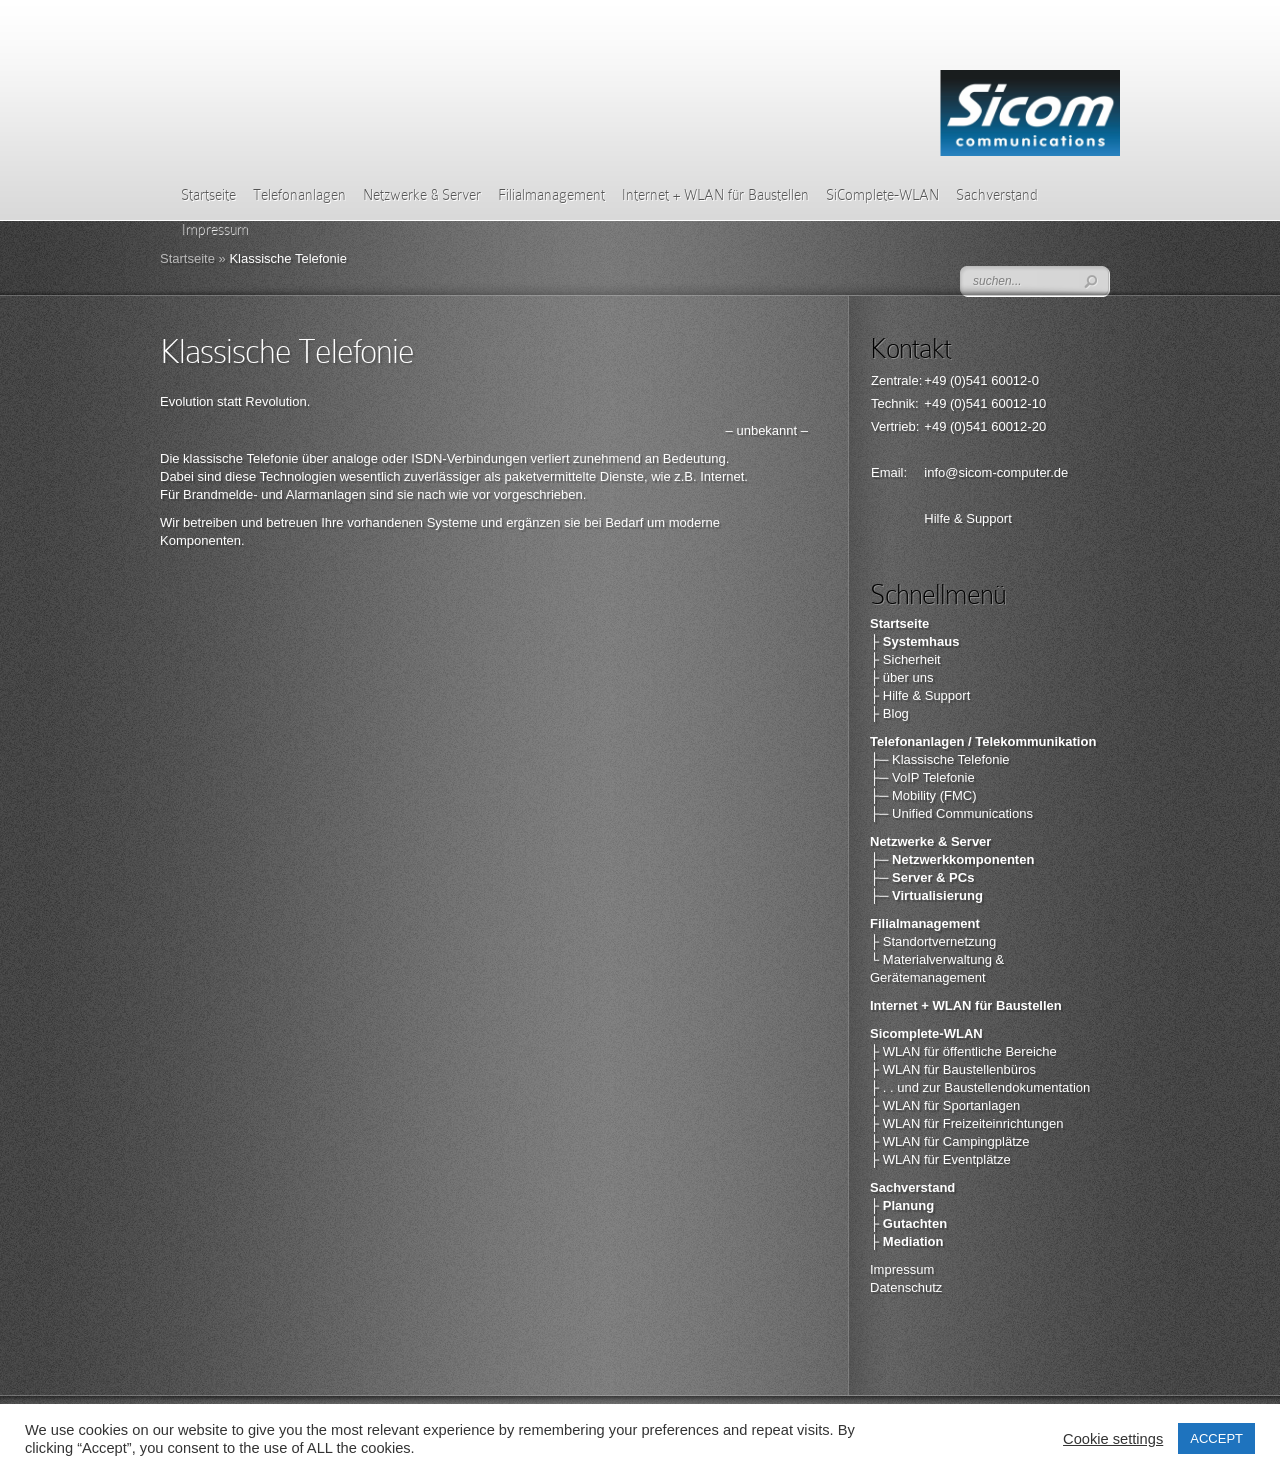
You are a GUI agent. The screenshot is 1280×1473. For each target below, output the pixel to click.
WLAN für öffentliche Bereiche (970, 1051)
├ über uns (901, 677)
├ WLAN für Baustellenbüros (953, 1069)
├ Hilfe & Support (920, 695)
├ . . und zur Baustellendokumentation (980, 1087)
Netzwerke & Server (422, 195)
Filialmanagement (551, 195)
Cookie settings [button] (1113, 1439)
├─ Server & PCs (922, 877)
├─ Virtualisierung (926, 895)
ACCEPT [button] (1216, 1438)
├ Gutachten (908, 1223)
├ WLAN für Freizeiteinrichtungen (966, 1123)
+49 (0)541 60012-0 (981, 380)
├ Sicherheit (905, 659)
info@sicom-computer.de (996, 472)
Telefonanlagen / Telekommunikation (983, 741)
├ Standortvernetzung (933, 941)
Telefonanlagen (299, 195)
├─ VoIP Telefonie (922, 777)
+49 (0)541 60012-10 (985, 403)
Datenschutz (906, 1287)
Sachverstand (997, 195)
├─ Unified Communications (951, 813)
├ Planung (902, 1205)
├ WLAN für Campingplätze (950, 1141)
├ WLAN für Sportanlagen (945, 1105)
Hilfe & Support (967, 518)
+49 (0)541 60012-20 (985, 426)
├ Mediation (907, 1241)
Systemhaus (921, 641)
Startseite (208, 195)
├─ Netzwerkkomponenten (952, 859)
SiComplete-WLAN (882, 195)
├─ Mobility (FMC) (923, 795)
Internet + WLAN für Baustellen (715, 195)
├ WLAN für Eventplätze (940, 1159)
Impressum (902, 1269)
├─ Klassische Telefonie (940, 759)
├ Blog (889, 713)
